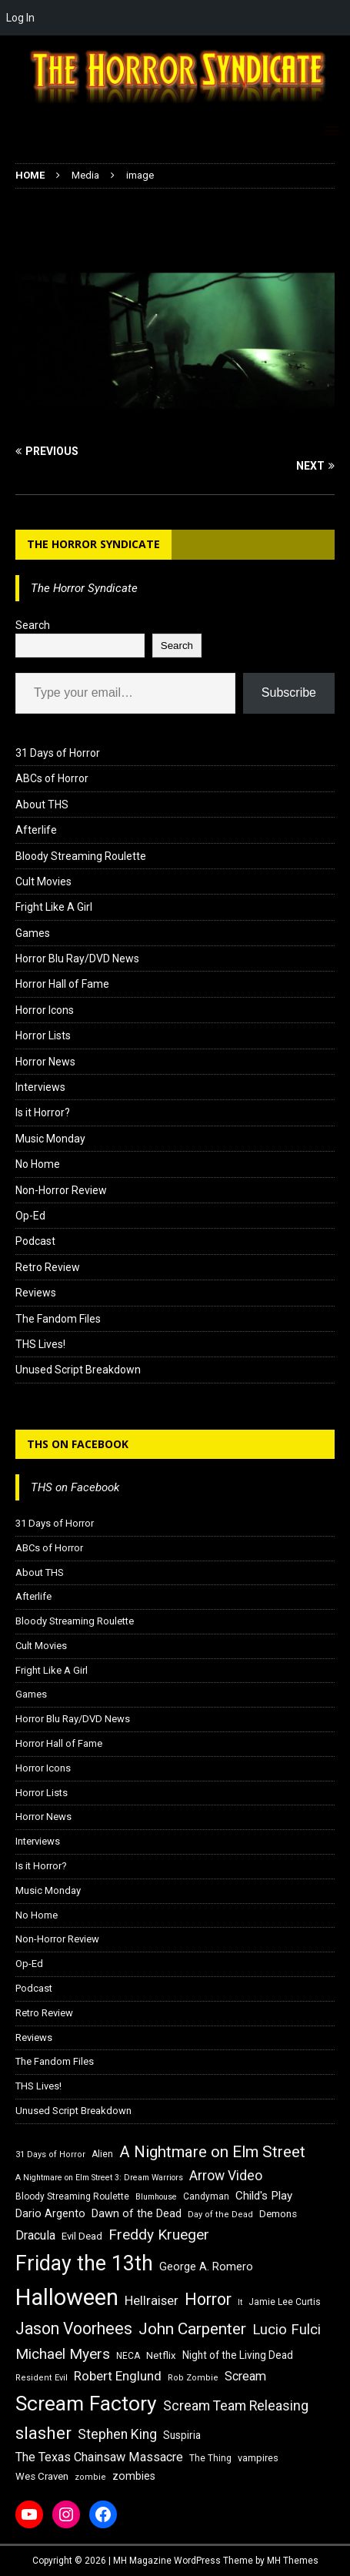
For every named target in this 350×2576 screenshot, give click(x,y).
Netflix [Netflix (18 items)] (161, 2355)
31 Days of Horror (57, 753)
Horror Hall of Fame (62, 984)
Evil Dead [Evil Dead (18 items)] (82, 2236)
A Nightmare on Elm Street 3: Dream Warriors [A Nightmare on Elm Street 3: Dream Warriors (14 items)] (99, 2178)
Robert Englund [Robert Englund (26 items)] (118, 2376)
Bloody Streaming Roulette (80, 856)
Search (32, 625)
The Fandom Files (58, 1319)
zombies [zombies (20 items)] (133, 2476)
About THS (41, 804)
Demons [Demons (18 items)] (278, 2214)
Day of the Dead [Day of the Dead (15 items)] (220, 2215)
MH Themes (292, 2560)
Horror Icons (44, 1010)
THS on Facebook (77, 1444)
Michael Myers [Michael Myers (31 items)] (62, 2354)
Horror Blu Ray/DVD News (77, 958)
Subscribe (289, 692)
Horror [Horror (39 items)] (208, 2299)
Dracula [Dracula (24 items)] (35, 2235)
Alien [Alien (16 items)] (102, 2154)
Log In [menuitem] (20, 18)
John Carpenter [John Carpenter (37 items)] (192, 2329)
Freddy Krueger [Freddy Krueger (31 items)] (158, 2234)
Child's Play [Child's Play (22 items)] (263, 2196)
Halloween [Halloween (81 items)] (66, 2297)
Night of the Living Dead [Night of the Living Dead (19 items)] (237, 2355)
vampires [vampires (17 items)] (258, 2458)
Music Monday (50, 1138)
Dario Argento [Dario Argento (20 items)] (50, 2213)
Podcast (35, 1241)
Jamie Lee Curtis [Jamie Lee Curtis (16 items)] (284, 2302)
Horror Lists (43, 1035)
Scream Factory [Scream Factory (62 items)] (86, 2403)
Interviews (40, 1087)
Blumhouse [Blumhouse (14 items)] (156, 2197)
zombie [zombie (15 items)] (90, 2477)
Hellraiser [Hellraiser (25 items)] (151, 2300)
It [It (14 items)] (240, 2302)
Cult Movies (43, 881)
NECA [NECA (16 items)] (128, 2355)
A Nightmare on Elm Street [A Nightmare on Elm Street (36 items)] (212, 2152)
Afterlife (36, 830)
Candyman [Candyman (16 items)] (206, 2196)
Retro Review (47, 1267)
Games (32, 933)
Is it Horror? (42, 1112)
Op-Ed (30, 1215)
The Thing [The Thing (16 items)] (210, 2458)
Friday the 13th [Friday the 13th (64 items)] (84, 2263)
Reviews (35, 1292)
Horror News (45, 1061)
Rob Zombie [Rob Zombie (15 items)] (193, 2378)
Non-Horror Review (61, 1190)
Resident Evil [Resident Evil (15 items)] (41, 2378)
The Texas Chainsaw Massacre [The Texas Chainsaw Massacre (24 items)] (99, 2457)
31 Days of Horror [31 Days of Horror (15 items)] (50, 2154)
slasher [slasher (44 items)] (43, 2433)
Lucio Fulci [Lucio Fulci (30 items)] (286, 2329)
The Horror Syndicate (93, 544)
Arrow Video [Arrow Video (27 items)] (225, 2175)
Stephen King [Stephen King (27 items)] (117, 2434)
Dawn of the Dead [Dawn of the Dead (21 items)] (137, 2213)
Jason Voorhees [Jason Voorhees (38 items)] (73, 2328)
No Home (37, 1164)
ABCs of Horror (51, 778)
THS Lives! (40, 1344)
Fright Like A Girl (53, 907)
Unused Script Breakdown (78, 1369)
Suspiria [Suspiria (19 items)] (182, 2435)
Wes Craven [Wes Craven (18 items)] (41, 2476)
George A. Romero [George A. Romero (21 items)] (206, 2266)
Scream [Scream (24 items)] (245, 2376)
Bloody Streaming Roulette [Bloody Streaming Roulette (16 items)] (72, 2196)
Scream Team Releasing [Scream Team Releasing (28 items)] (235, 2405)
